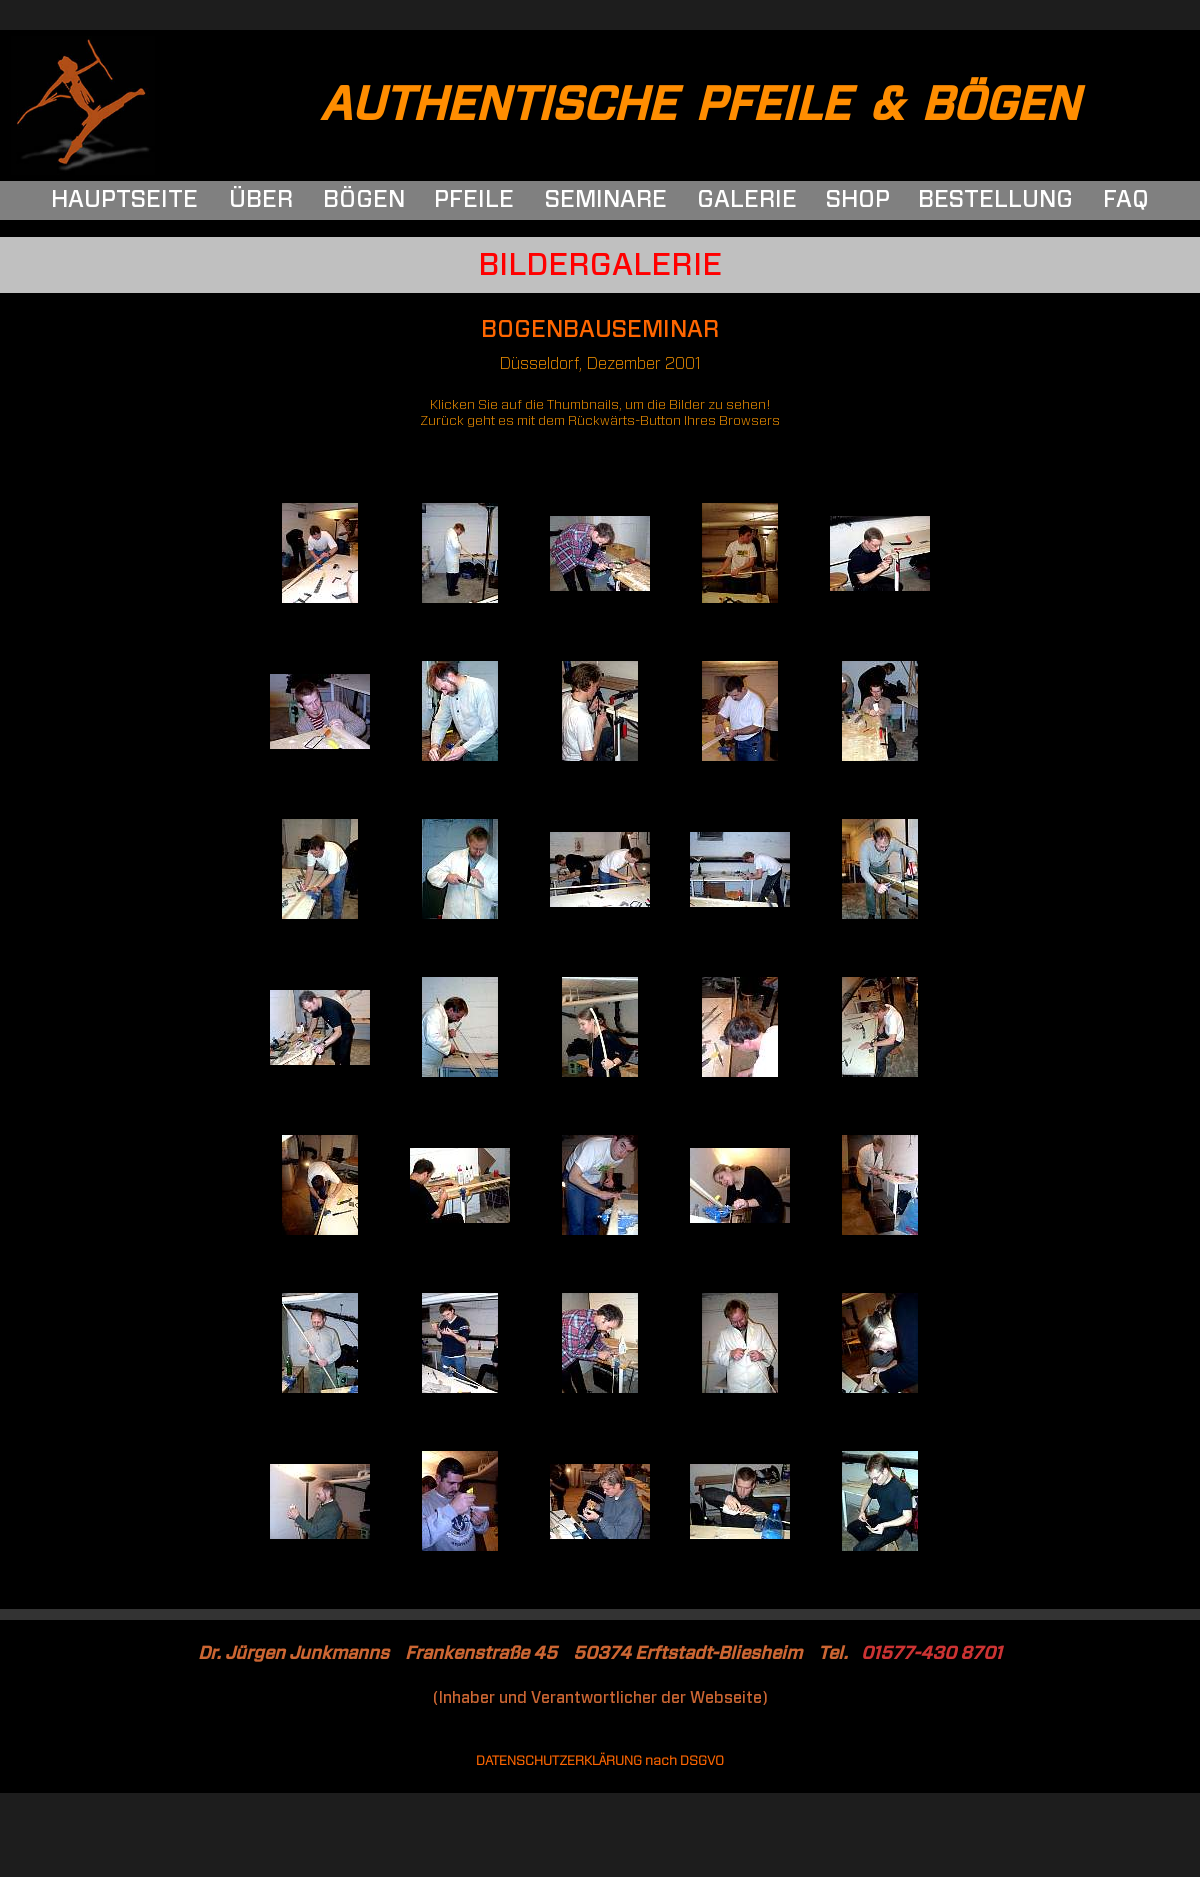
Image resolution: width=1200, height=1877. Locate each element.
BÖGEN (364, 200)
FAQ (1126, 200)
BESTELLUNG (995, 200)
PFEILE (474, 200)
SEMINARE (606, 200)
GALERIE (747, 200)
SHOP (858, 200)
